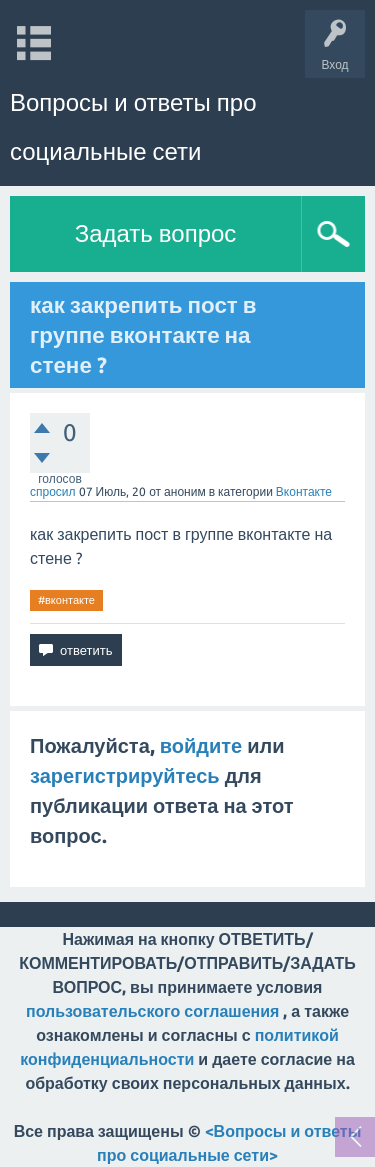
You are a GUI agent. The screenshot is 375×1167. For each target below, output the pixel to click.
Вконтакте (304, 491)
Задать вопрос (156, 233)
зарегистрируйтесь (125, 775)
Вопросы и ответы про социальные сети (133, 127)
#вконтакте (66, 600)
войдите (201, 745)
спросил (53, 491)
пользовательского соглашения (152, 1011)
